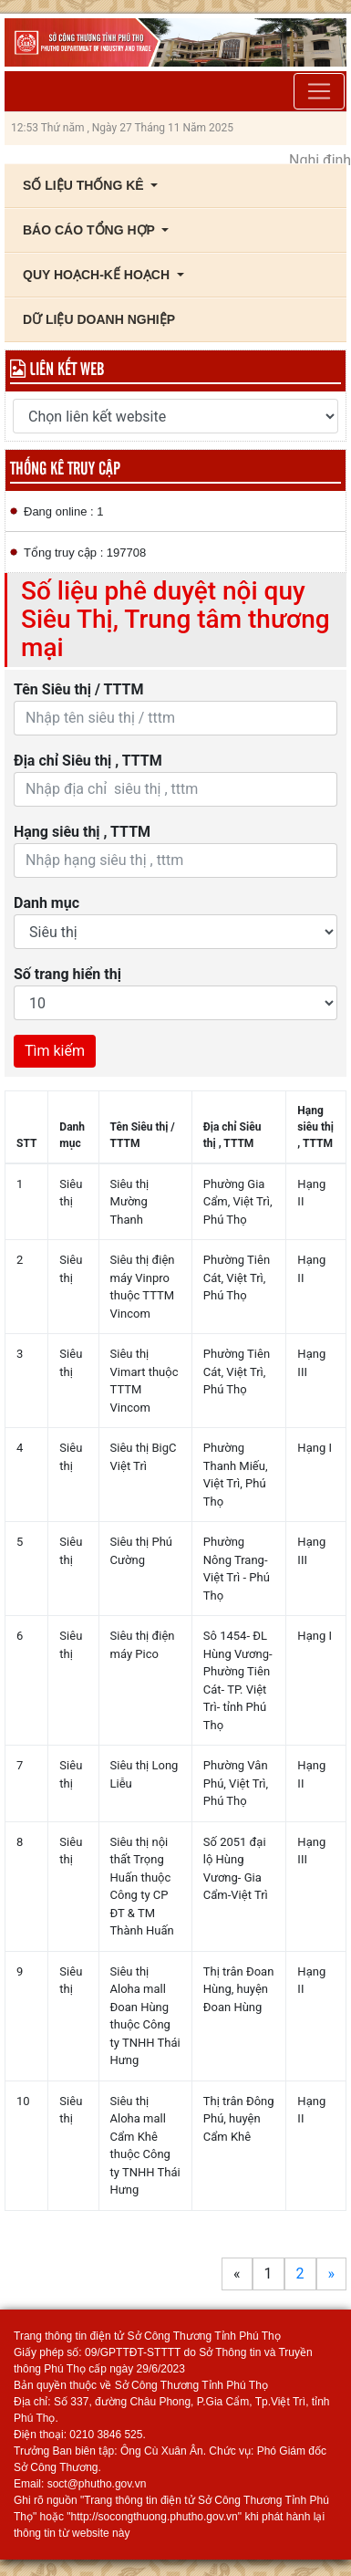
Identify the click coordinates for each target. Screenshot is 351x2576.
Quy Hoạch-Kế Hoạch (98, 274)
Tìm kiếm (55, 1050)
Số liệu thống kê (85, 185)
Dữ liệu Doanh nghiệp (99, 319)
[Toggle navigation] (319, 91)
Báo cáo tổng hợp (91, 230)
